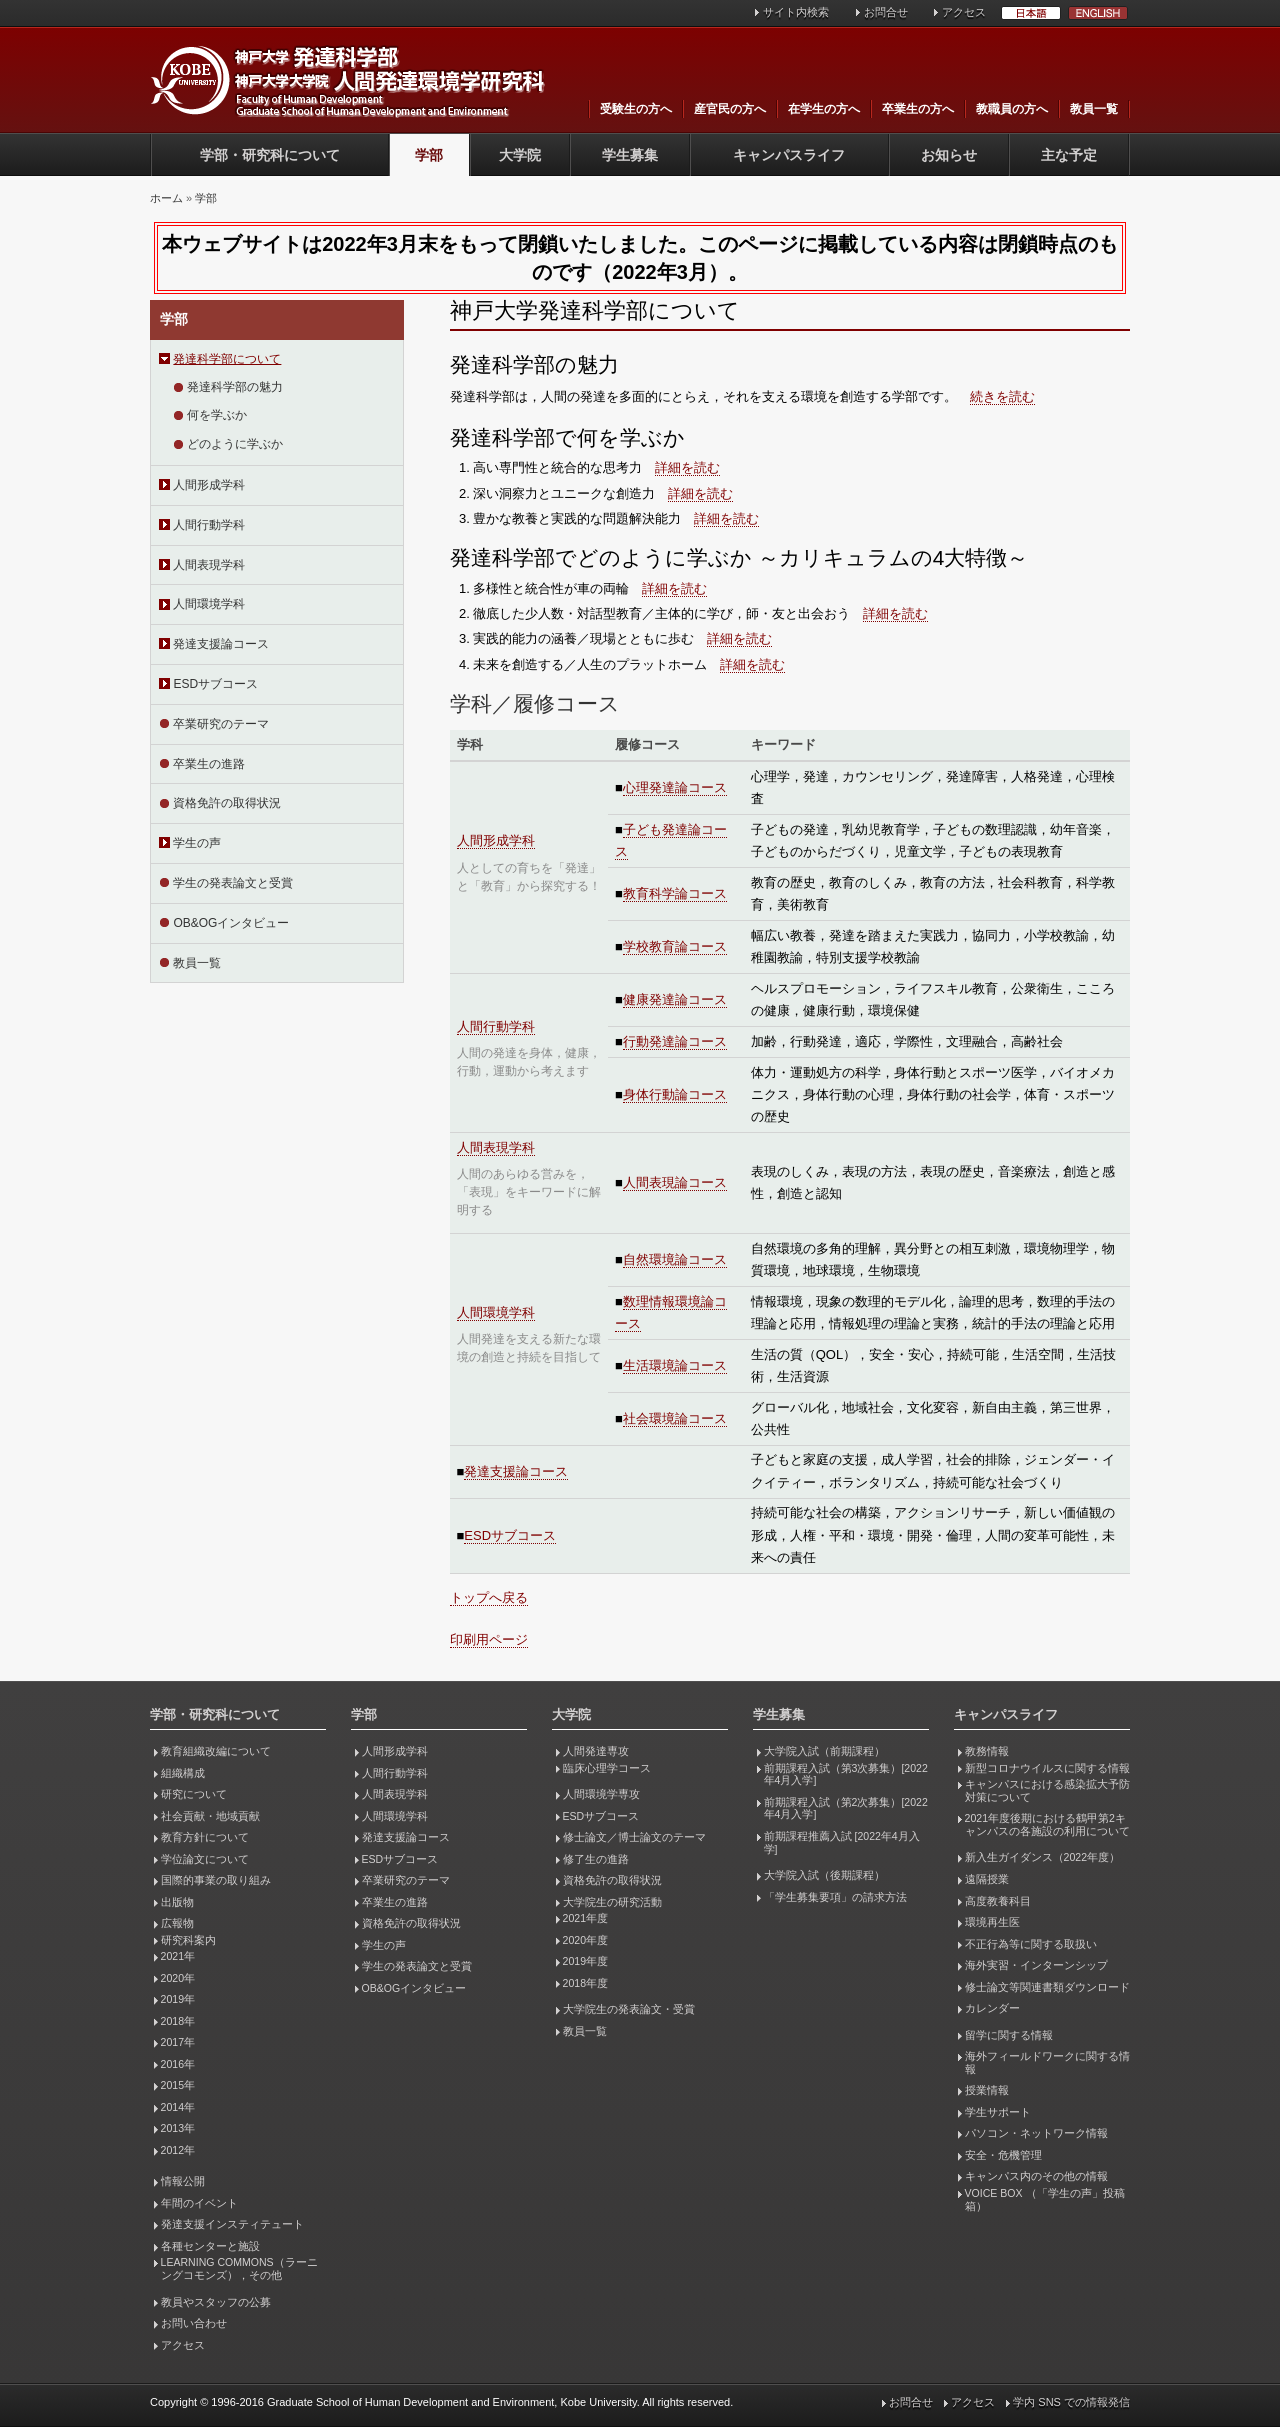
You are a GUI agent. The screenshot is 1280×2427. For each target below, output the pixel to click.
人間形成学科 (209, 485)
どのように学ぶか (235, 444)
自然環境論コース (675, 1259)
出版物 (177, 1902)
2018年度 (585, 1983)
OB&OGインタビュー (231, 923)
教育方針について (205, 1837)
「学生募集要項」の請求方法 (835, 1897)
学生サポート (998, 2112)
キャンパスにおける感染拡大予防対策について (1047, 1790)
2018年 (178, 2021)
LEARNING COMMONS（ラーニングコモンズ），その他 (239, 2268)
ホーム (166, 198)
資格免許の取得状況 (227, 803)
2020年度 (585, 1940)
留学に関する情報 (1009, 2035)
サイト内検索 (796, 12)
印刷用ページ (489, 1639)
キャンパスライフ (789, 155)
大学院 (520, 155)
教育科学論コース (675, 893)
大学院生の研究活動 (612, 1902)
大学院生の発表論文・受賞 (629, 2009)
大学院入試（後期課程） (824, 1875)
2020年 (178, 1978)
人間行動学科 (209, 525)
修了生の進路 (596, 1859)
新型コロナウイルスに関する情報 (1047, 1768)
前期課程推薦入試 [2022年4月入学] (842, 1842)
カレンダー (992, 2008)
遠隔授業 (987, 1879)
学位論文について (205, 1859)
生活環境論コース (675, 1365)
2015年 (178, 2085)
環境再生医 (992, 1922)
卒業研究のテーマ (221, 724)
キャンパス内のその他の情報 (1036, 2176)
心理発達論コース (675, 787)
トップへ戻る (489, 1597)
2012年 (178, 2150)
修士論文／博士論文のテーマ (634, 1837)
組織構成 (183, 1773)
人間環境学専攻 (601, 1794)
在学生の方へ (824, 109)
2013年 (178, 2128)
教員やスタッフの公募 (216, 2302)
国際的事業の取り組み (216, 1880)
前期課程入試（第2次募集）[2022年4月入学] (846, 1808)
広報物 (177, 1923)
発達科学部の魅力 (235, 387)
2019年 (178, 1999)
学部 (429, 155)
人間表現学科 (209, 565)
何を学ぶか (217, 415)
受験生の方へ (636, 109)
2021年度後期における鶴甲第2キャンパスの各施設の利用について (1047, 1824)
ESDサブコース (215, 684)
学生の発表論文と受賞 (233, 883)
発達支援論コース (221, 644)
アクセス (964, 12)
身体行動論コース (675, 1094)
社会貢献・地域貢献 (210, 1816)
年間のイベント (199, 2203)
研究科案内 (188, 1940)
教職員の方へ (1012, 109)
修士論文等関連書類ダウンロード (1047, 1987)
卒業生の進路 (209, 764)
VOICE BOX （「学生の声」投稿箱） (1045, 2199)
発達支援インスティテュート (232, 2224)
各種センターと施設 (210, 2246)
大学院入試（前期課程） (824, 1751)
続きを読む (1002, 396)
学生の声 (197, 843)
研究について (194, 1794)
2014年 (178, 2107)
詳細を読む (687, 467)
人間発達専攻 (596, 1751)
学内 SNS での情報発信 (1071, 2402)
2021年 (178, 1956)
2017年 (178, 2042)
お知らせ (949, 155)
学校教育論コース (675, 946)
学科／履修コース (535, 703)
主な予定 (1069, 155)
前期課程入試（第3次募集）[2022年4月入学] (846, 1774)
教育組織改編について (216, 1751)
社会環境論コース (675, 1418)
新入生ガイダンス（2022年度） (1042, 1857)
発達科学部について (227, 359)
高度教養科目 (998, 1901)
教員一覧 (1094, 109)
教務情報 (987, 1751)
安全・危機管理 (1003, 2155)
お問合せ (886, 12)
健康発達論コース (675, 999)
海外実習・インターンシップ (1036, 1965)
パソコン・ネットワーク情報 (1036, 2133)
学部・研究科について (270, 155)
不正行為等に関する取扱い (1031, 1944)
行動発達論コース (675, 1041)
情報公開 (183, 2181)
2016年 (178, 2064)
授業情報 (987, 2090)
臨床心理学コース (607, 1768)
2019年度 (585, 1961)
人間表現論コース (675, 1182)
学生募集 (630, 155)
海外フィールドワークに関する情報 (1047, 2062)
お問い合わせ (194, 2323)
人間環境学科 (209, 604)
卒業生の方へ (918, 109)
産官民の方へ (730, 109)
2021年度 (585, 1918)
